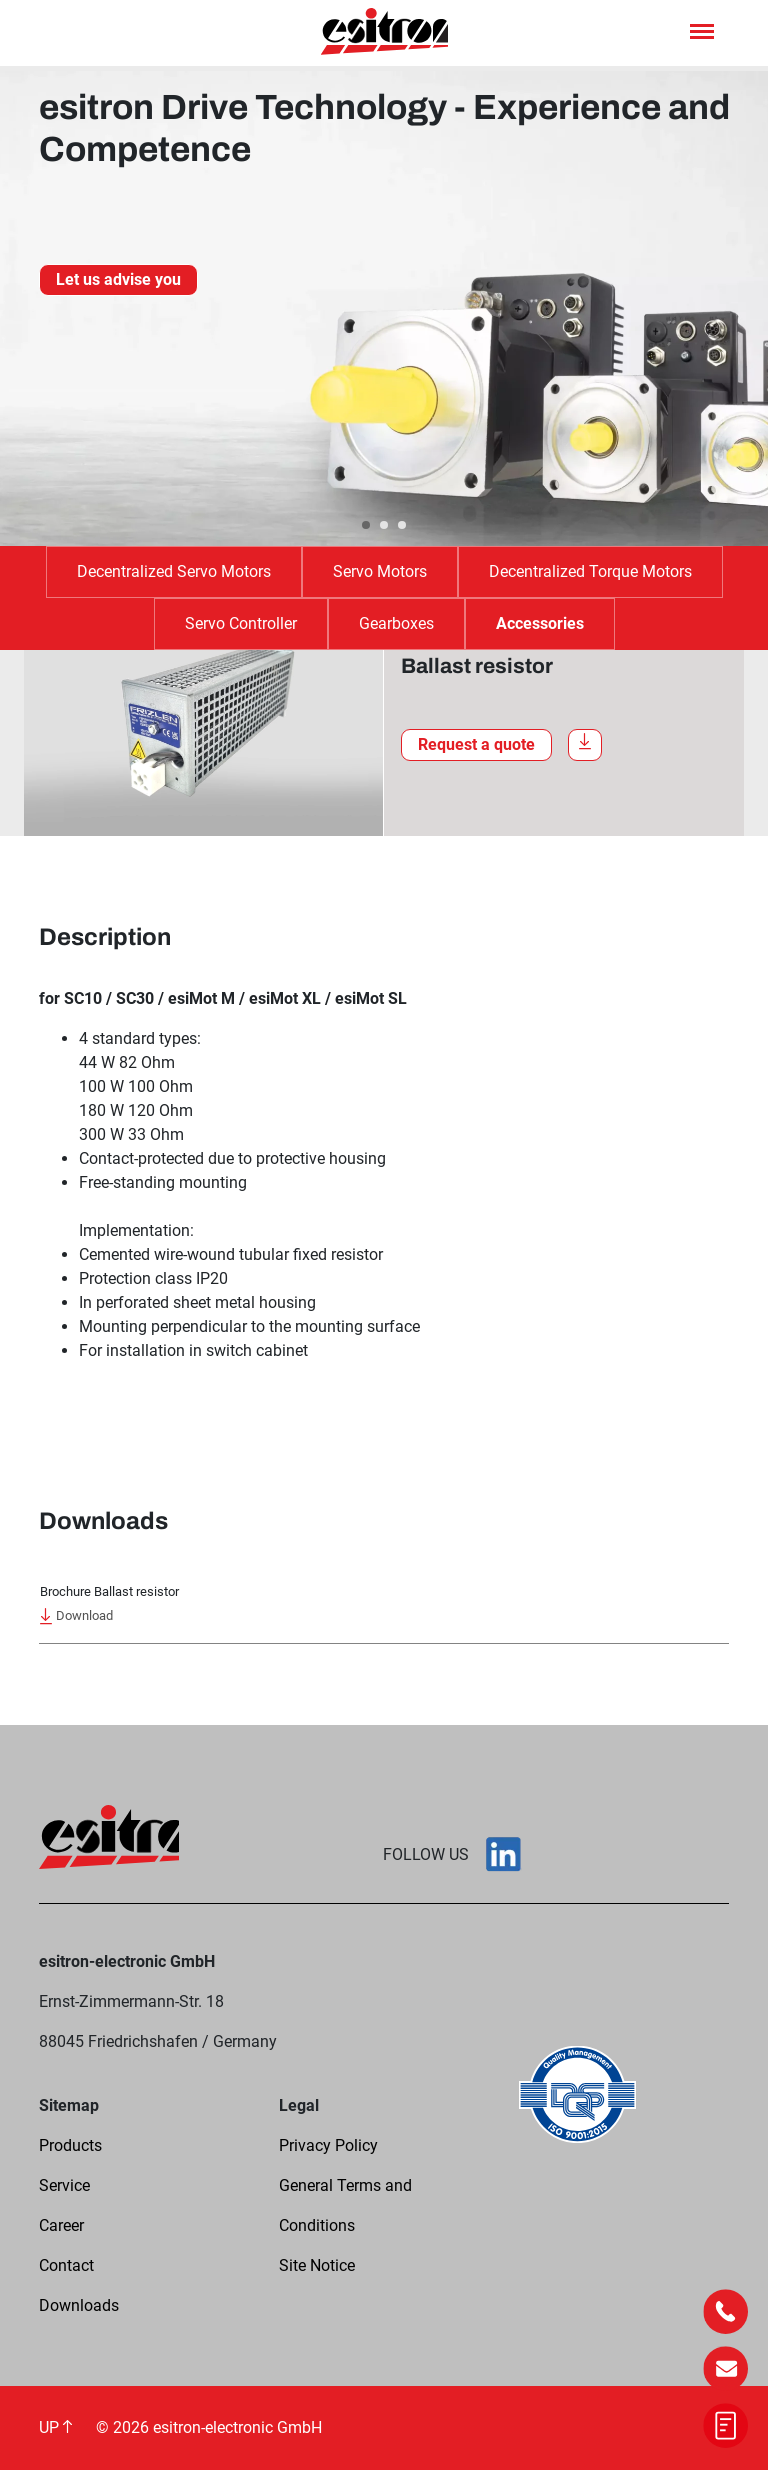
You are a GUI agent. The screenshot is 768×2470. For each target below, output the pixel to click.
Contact (66, 2265)
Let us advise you (118, 279)
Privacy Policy (328, 2145)
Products (70, 2145)
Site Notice (317, 2265)
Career (61, 2225)
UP (55, 2427)
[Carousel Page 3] (402, 525)
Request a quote (476, 744)
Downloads (79, 2305)
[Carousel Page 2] (384, 525)
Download (76, 1616)
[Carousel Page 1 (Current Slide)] (366, 525)
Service (64, 2185)
